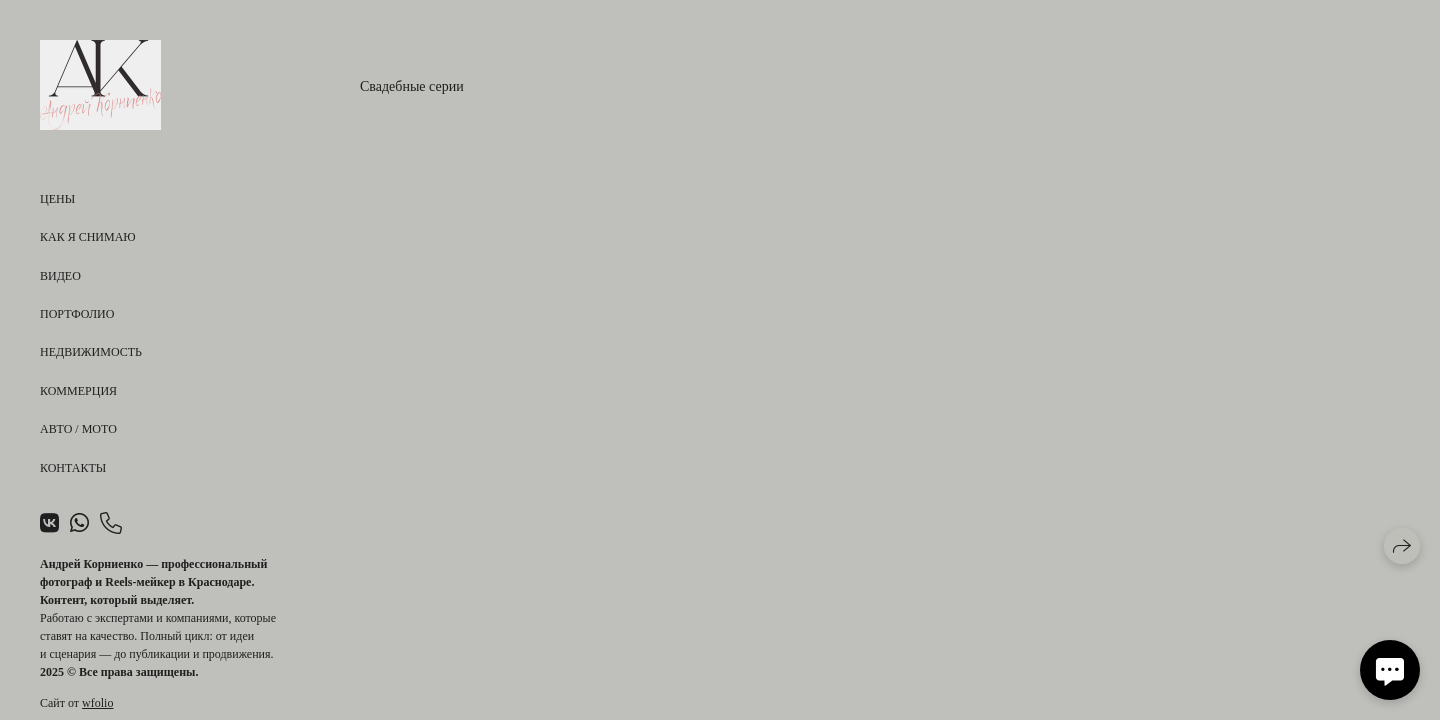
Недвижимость (91, 352)
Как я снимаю (88, 237)
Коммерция (78, 391)
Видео (60, 276)
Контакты (73, 468)
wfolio (97, 703)
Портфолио (77, 314)
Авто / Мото (78, 429)
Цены (57, 199)
